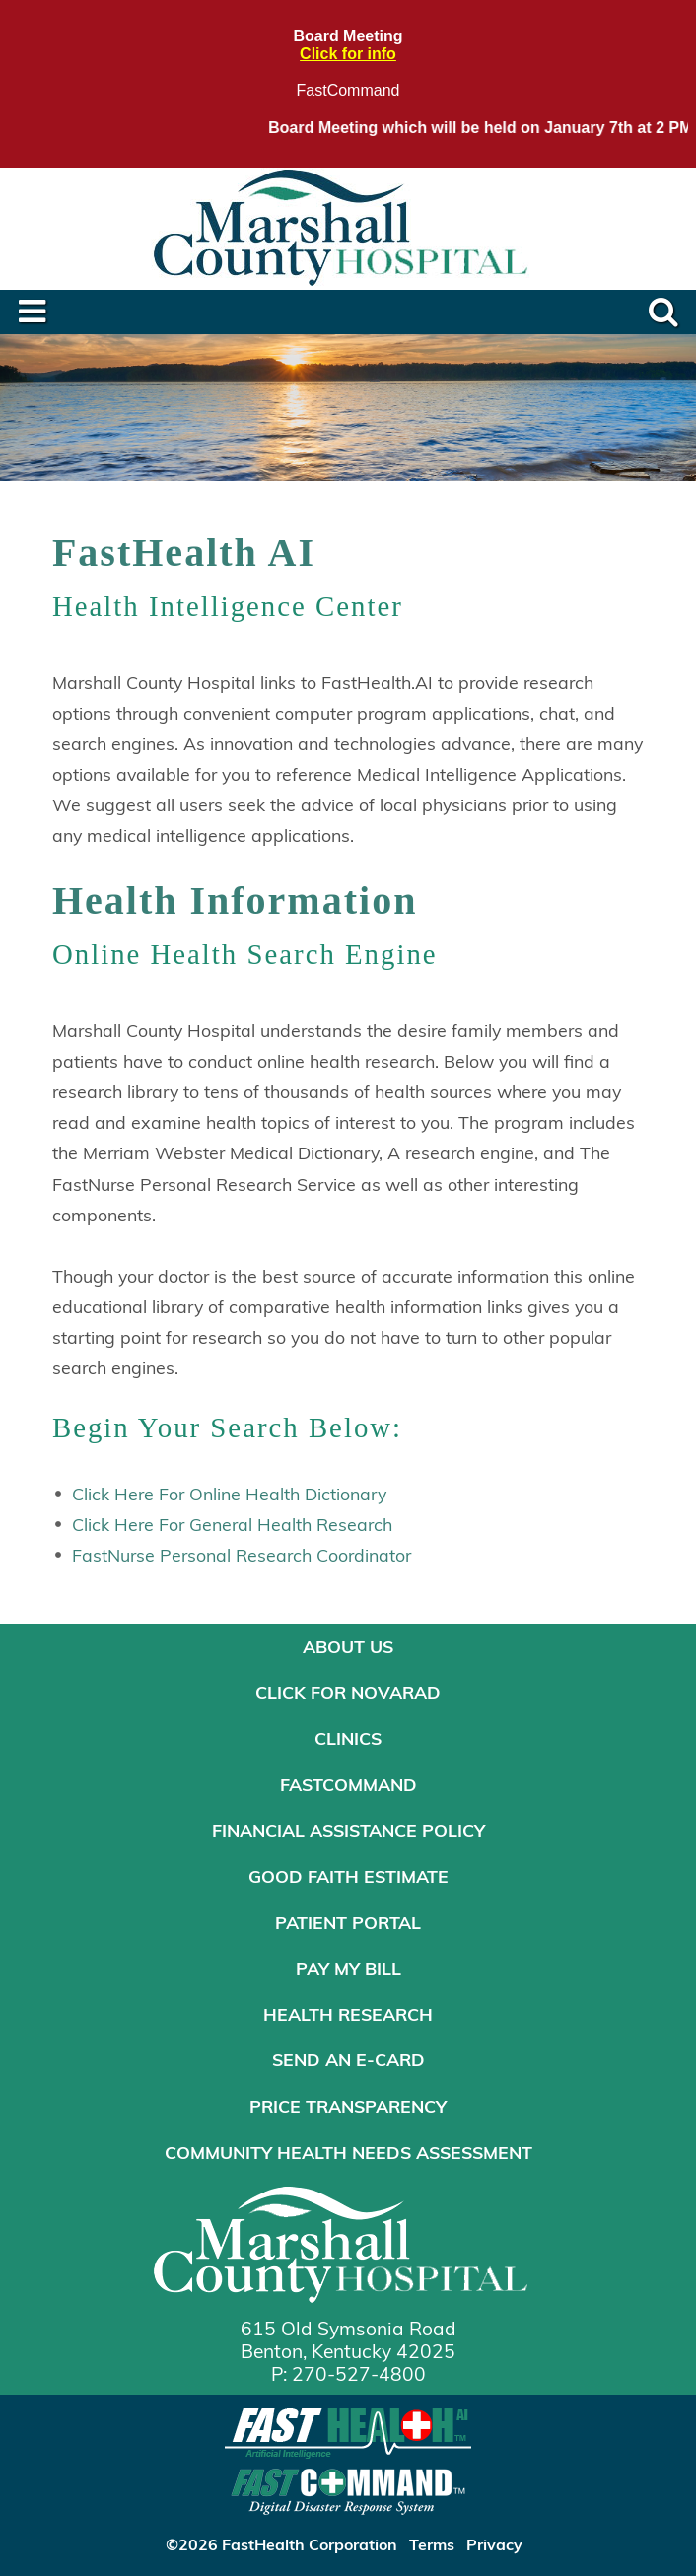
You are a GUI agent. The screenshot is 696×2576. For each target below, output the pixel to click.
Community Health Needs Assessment (348, 2152)
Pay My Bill (348, 1968)
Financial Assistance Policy (348, 1830)
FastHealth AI (183, 552)
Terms (431, 2544)
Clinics (348, 1738)
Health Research (348, 2014)
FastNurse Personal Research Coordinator (241, 1554)
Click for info (348, 53)
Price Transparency (348, 2106)
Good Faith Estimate (348, 1876)
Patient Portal (348, 1922)
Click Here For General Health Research (232, 1524)
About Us (348, 1646)
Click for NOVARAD (348, 1692)
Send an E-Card (348, 2059)
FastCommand (348, 90)
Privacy (494, 2544)
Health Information (234, 900)
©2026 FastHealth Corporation (281, 2544)
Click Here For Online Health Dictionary (229, 1493)
